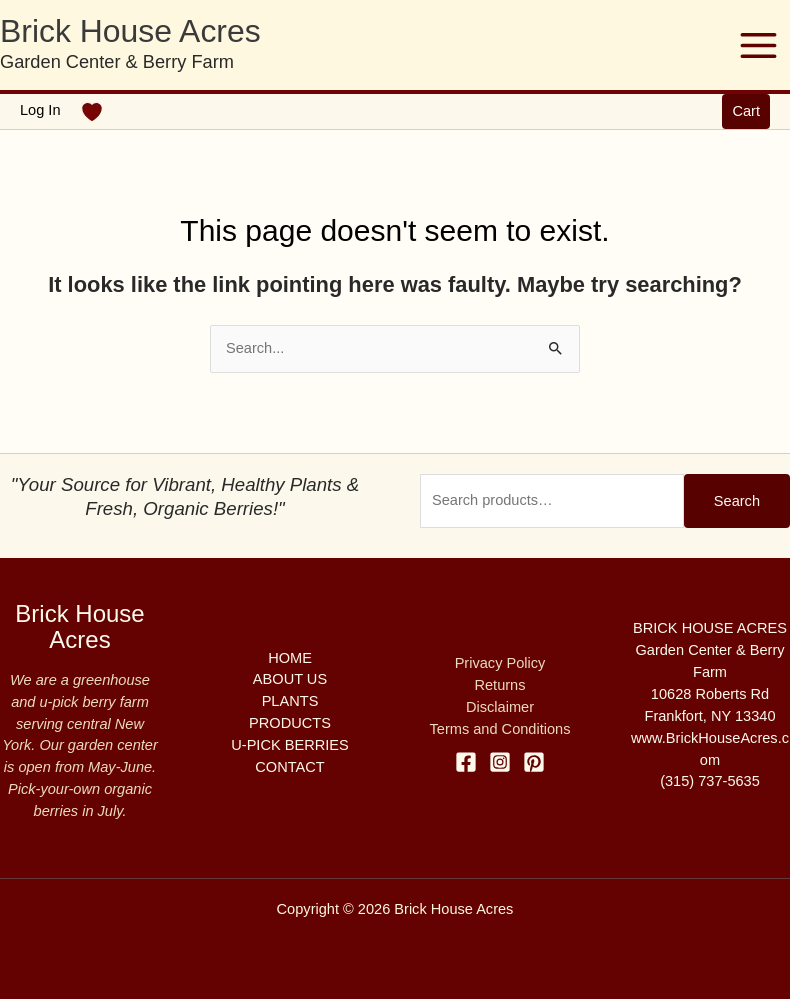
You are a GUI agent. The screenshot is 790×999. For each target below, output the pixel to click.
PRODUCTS (290, 723)
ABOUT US (290, 679)
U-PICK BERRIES (289, 745)
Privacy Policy (500, 663)
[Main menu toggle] (758, 44)
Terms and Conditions (500, 729)
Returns (499, 685)
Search (737, 501)
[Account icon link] (40, 111)
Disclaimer (500, 707)
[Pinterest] (534, 762)
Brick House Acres (130, 31)
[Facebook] (466, 762)
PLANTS (290, 701)
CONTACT (289, 767)
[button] (746, 111)
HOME (290, 658)
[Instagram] (500, 762)
